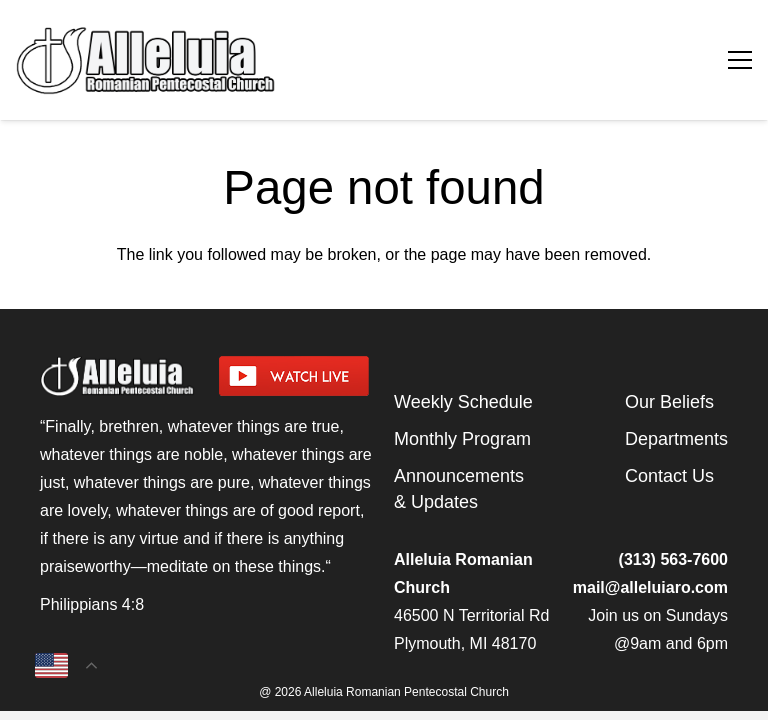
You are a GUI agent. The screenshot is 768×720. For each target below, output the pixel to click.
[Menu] (740, 60)
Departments (676, 439)
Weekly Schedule (463, 402)
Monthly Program (462, 439)
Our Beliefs (669, 402)
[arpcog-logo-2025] (250, 60)
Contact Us (669, 476)
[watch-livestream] (296, 376)
